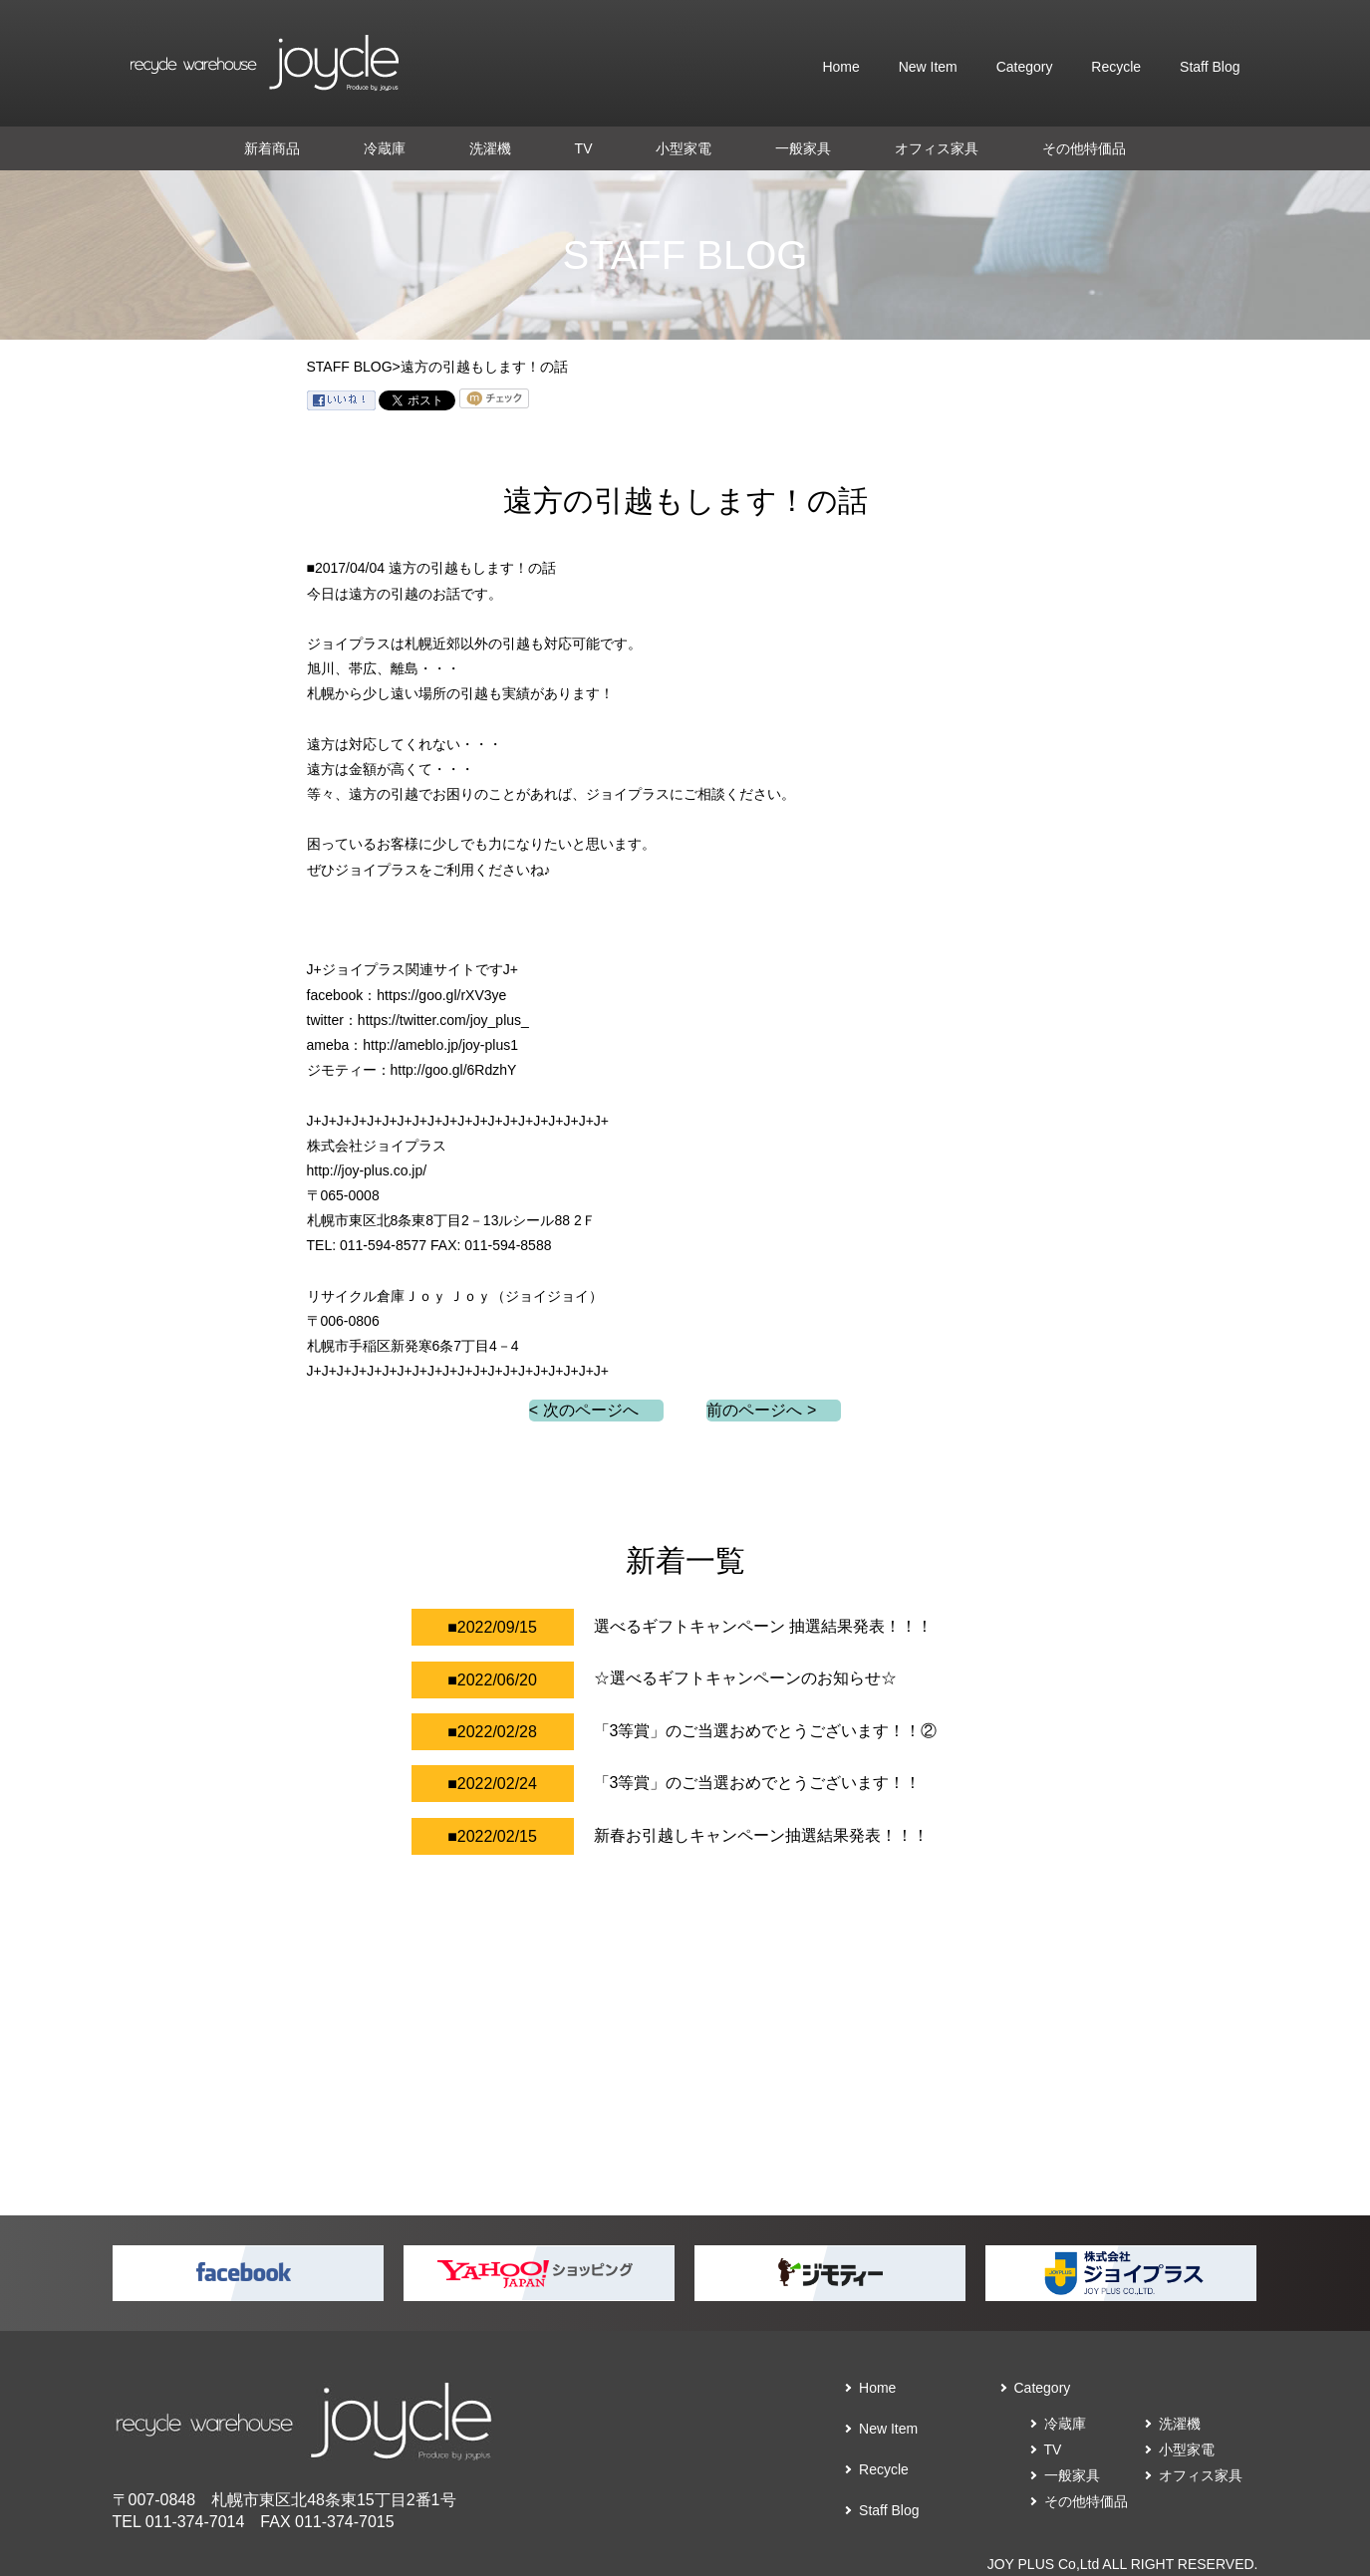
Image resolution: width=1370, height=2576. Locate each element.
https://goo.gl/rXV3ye (441, 995)
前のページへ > (761, 1410)
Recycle (1116, 67)
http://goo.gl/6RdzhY (454, 1070)
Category (1024, 67)
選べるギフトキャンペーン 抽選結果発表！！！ (763, 1626)
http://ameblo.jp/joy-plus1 (440, 1045)
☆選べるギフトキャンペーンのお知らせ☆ (745, 1678)
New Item (928, 67)
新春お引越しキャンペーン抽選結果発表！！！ (761, 1835)
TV (584, 148)
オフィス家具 (936, 148)
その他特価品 (1084, 148)
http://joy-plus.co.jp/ (367, 1170)
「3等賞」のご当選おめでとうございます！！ (758, 1782)
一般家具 (803, 148)
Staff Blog (1209, 67)
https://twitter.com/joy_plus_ (443, 1020)
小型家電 (683, 148)
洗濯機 (490, 148)
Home (840, 67)
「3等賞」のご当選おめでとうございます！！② (766, 1730)
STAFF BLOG (350, 367)
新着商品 (272, 148)
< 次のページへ (584, 1410)
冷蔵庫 (385, 148)
